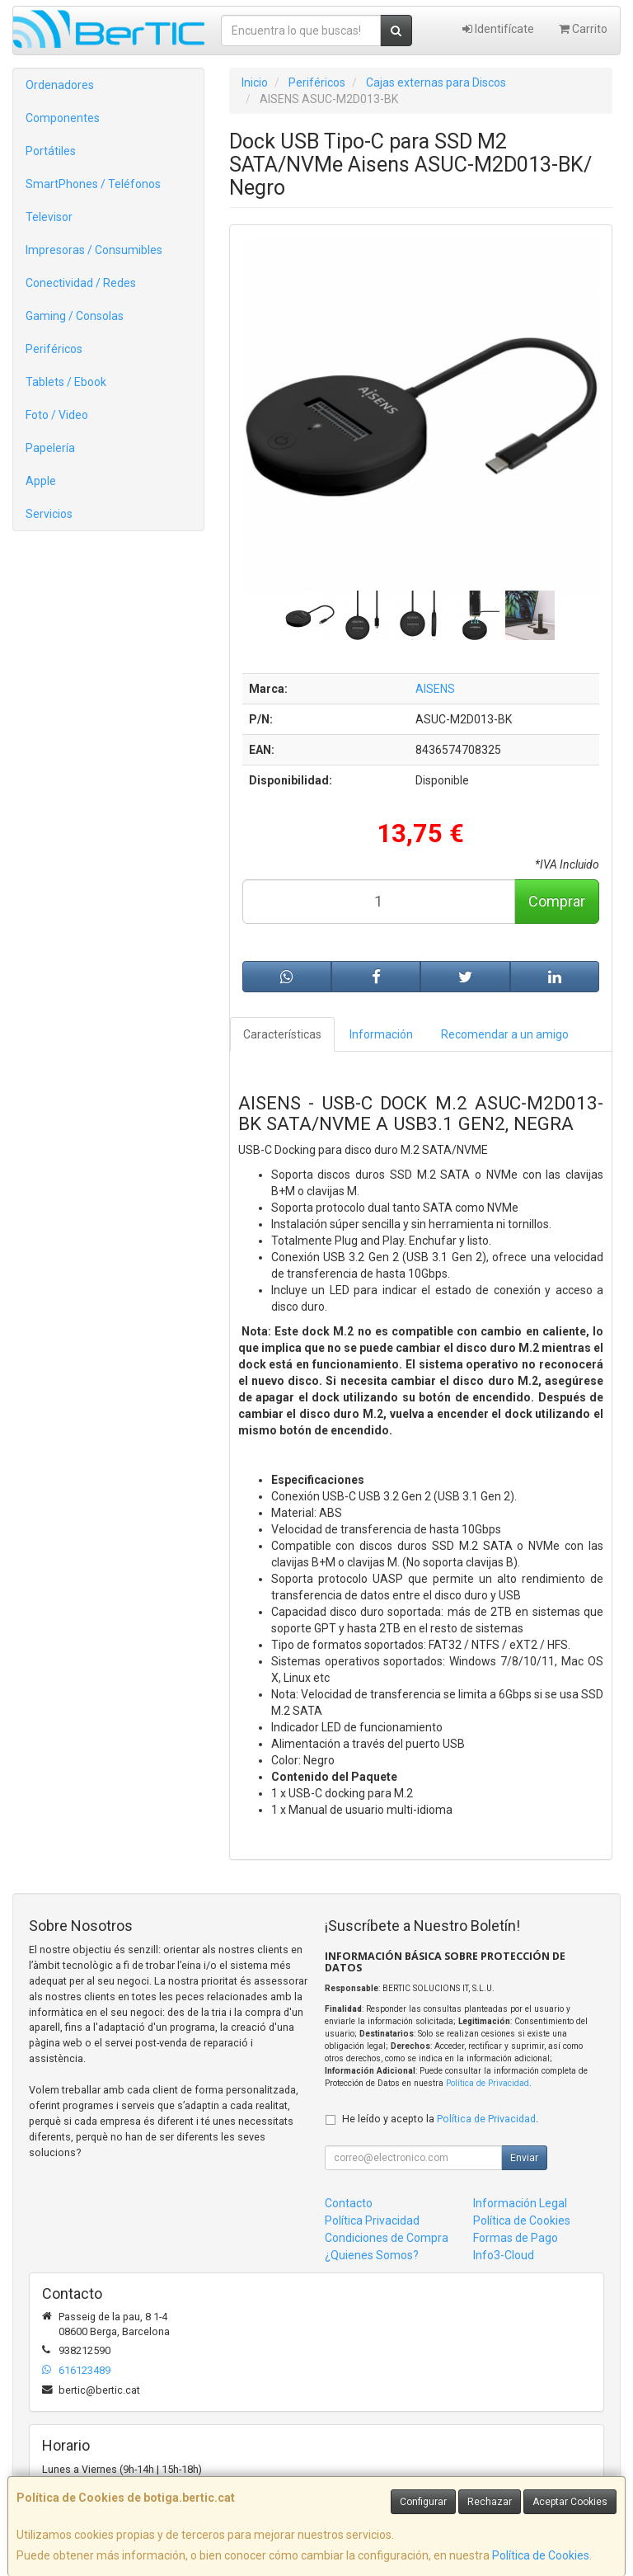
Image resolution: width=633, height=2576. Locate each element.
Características (282, 1034)
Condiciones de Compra (386, 2237)
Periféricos (54, 349)
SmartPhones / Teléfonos (93, 184)
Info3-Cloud (503, 2255)
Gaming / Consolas (75, 316)
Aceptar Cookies (569, 2502)
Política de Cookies (540, 2555)
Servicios (49, 513)
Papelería (50, 447)
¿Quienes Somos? (372, 2255)
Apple (41, 480)
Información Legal (520, 2203)
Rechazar (489, 2502)
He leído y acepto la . (440, 2118)
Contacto (349, 2203)
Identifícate (498, 28)
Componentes (63, 118)
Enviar (524, 2158)
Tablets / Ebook (66, 382)
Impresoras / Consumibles (94, 250)
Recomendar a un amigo (505, 1034)
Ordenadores (60, 85)
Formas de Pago (515, 2237)
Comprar (556, 901)
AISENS (435, 688)
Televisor (49, 217)
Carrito (583, 28)
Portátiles (51, 151)
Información (381, 1034)
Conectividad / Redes (81, 283)
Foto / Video (57, 414)
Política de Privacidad (487, 2083)
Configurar (423, 2502)
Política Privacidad (372, 2220)
